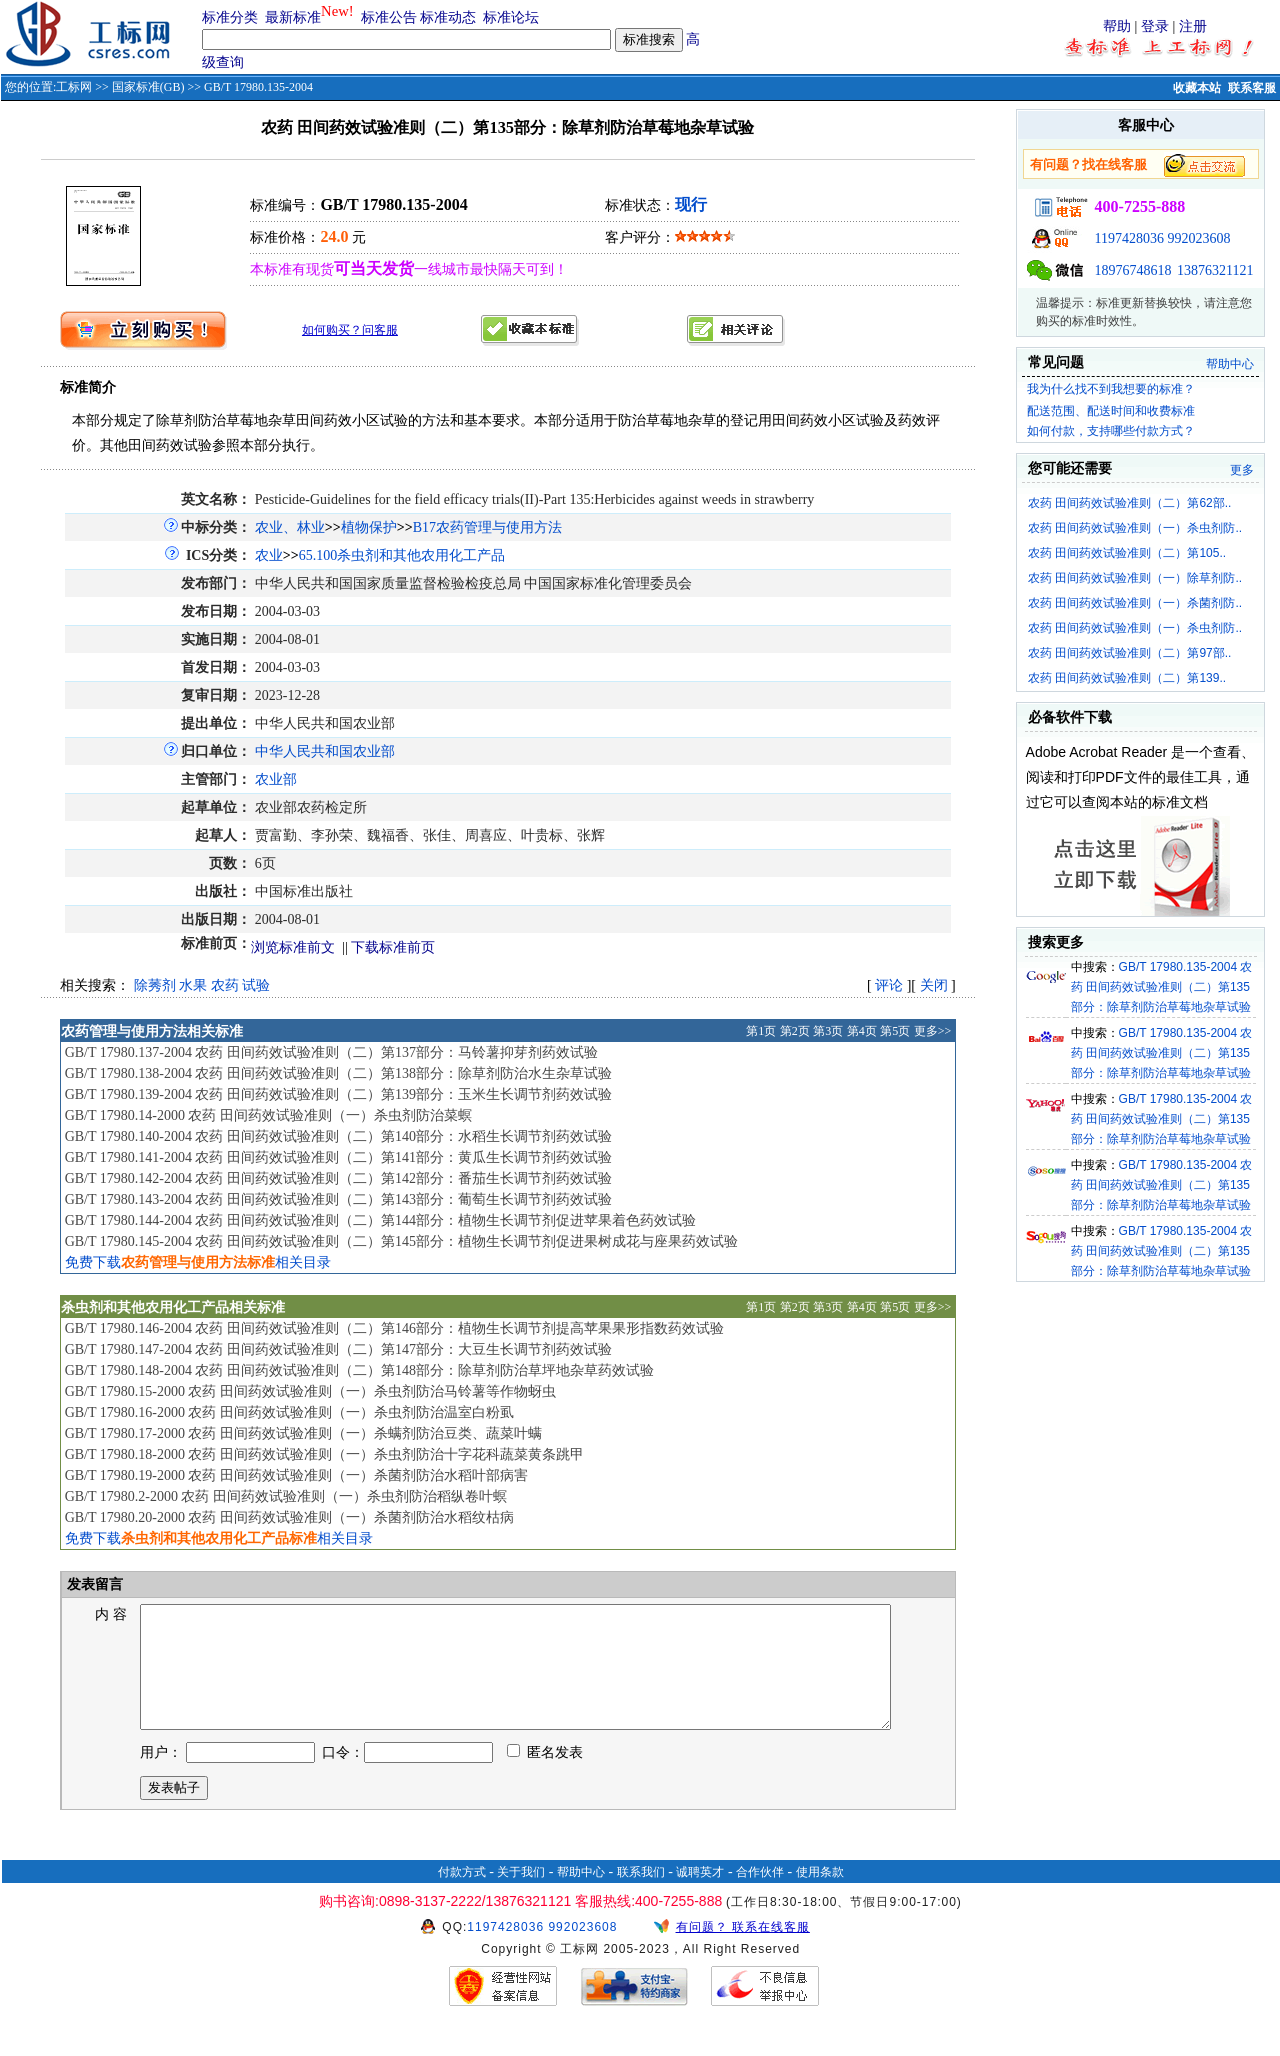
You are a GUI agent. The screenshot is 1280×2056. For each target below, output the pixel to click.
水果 (193, 985)
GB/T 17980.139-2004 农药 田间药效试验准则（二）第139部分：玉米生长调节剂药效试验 (338, 1094)
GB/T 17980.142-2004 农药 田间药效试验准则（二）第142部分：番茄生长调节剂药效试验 (338, 1178)
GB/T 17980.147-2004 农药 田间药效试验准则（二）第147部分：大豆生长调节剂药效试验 (338, 1349)
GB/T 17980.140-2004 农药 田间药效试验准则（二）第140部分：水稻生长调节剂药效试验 (338, 1136)
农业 (269, 555)
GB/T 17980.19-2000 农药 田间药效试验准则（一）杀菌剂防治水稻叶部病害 (296, 1475)
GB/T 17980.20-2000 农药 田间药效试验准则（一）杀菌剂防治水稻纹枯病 (289, 1517)
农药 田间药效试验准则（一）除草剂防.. (1135, 578)
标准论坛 (511, 17)
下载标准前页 (393, 947)
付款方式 (462, 1896)
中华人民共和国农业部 (325, 751)
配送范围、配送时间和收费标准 (1111, 411)
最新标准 (293, 17)
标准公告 (389, 17)
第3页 (828, 1031)
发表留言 (94, 1584)
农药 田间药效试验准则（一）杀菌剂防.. (1135, 603)
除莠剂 (155, 985)
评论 (889, 985)
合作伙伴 (760, 1896)
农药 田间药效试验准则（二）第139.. (1127, 678)
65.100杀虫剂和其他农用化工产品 (402, 555)
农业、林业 (290, 527)
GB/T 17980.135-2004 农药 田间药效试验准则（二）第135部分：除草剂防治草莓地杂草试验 (1162, 987)
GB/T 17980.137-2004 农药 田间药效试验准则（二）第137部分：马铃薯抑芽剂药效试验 (331, 1052)
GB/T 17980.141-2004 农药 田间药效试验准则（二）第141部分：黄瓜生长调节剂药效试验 (338, 1157)
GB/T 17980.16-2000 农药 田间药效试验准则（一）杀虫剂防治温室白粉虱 (289, 1412)
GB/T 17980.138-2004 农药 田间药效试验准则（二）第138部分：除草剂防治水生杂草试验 (338, 1073)
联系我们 (641, 1896)
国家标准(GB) (148, 87)
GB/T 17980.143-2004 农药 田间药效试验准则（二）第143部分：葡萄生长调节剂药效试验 (338, 1199)
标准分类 (230, 17)
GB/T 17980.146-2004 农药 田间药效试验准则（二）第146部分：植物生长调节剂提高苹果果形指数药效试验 (394, 1328)
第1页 (761, 1031)
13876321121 (1215, 270)
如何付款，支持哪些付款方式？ (1111, 431)
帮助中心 (1230, 364)
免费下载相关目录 (198, 1262)
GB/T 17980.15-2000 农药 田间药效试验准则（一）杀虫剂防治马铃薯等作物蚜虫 (310, 1391)
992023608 (1199, 238)
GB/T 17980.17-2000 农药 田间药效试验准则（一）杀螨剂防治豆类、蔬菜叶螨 (303, 1433)
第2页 (795, 1031)
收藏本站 (1197, 88)
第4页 (862, 1031)
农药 (225, 985)
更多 (1242, 470)
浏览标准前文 (293, 947)
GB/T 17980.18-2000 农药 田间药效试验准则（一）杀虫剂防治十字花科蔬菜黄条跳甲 (324, 1454)
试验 (256, 985)
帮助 (1117, 26)
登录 (1155, 26)
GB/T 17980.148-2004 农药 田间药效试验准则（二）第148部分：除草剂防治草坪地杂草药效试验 (359, 1370)
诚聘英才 (700, 1896)
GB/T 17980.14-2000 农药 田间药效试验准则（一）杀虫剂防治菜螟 (268, 1115)
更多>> (933, 1031)
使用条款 (820, 1896)
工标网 (74, 87)
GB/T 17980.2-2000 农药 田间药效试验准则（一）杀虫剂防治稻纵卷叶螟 (286, 1496)
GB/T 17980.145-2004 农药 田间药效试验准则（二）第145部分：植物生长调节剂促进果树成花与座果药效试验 (401, 1241)
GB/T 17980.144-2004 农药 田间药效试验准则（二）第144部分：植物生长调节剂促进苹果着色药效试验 (380, 1220)
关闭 (934, 985)
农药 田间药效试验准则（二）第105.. (1127, 553)
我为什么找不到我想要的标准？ (1111, 389)
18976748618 (1133, 270)
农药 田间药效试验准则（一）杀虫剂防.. (1135, 528)
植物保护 (369, 527)
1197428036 (1129, 238)
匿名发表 (545, 1776)
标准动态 (448, 17)
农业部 (276, 779)
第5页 (895, 1031)
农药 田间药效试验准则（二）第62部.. (1129, 503)
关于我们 (521, 1896)
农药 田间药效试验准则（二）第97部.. (1129, 653)
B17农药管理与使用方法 (487, 527)
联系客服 (1252, 88)
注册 (1193, 26)
